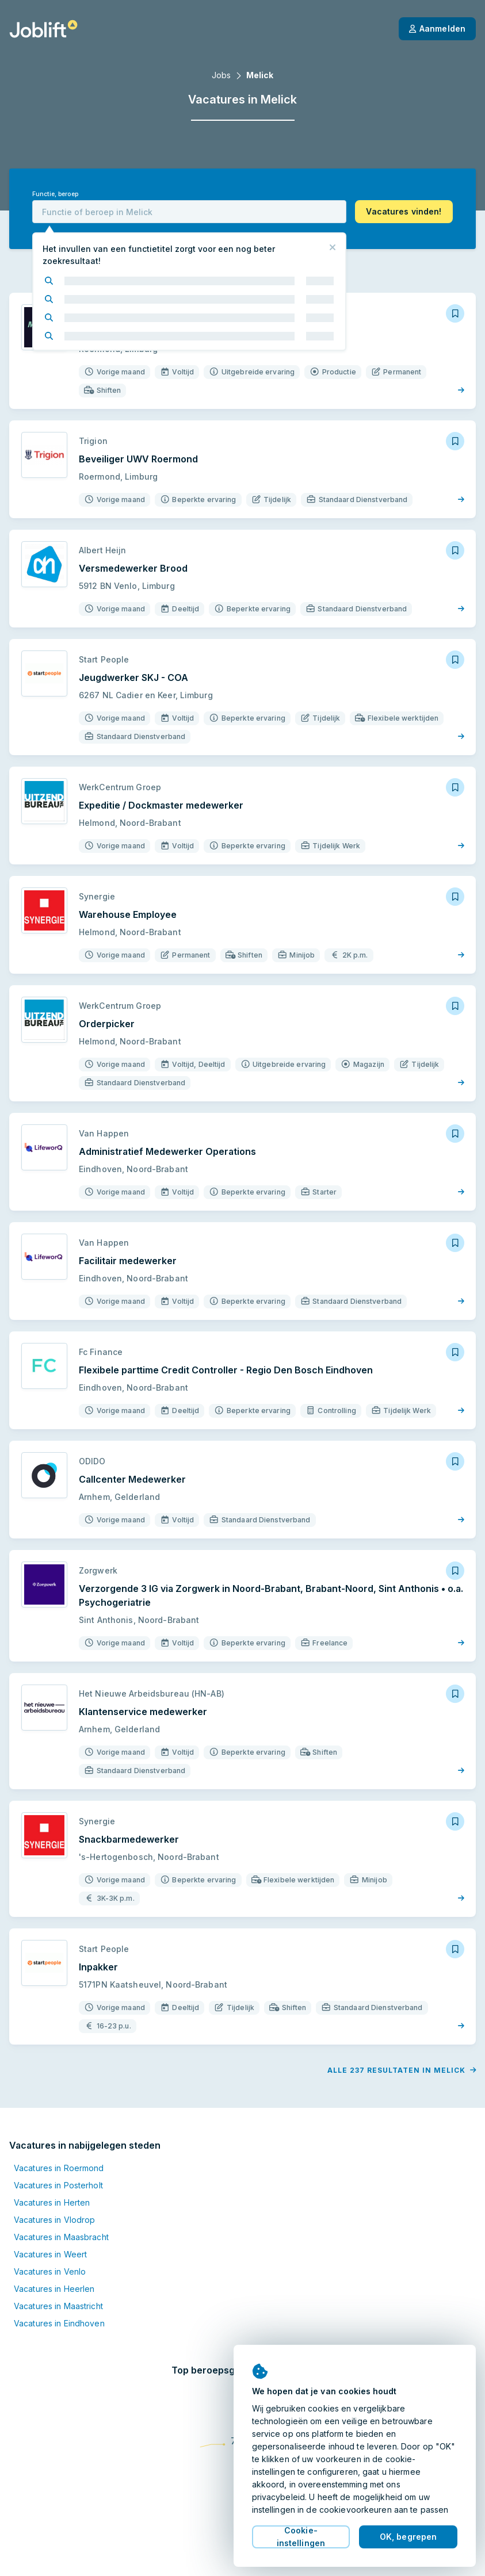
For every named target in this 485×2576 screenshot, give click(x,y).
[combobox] (189, 211)
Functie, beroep (55, 194)
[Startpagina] (43, 29)
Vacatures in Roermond (59, 2168)
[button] (404, 211)
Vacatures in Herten (52, 2202)
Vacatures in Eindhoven (59, 2323)
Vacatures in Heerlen (54, 2289)
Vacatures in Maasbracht (61, 2237)
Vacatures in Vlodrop (54, 2220)
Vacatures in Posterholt (58, 2185)
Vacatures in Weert (50, 2254)
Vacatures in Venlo (50, 2271)
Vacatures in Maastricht (58, 2306)
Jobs (221, 75)
